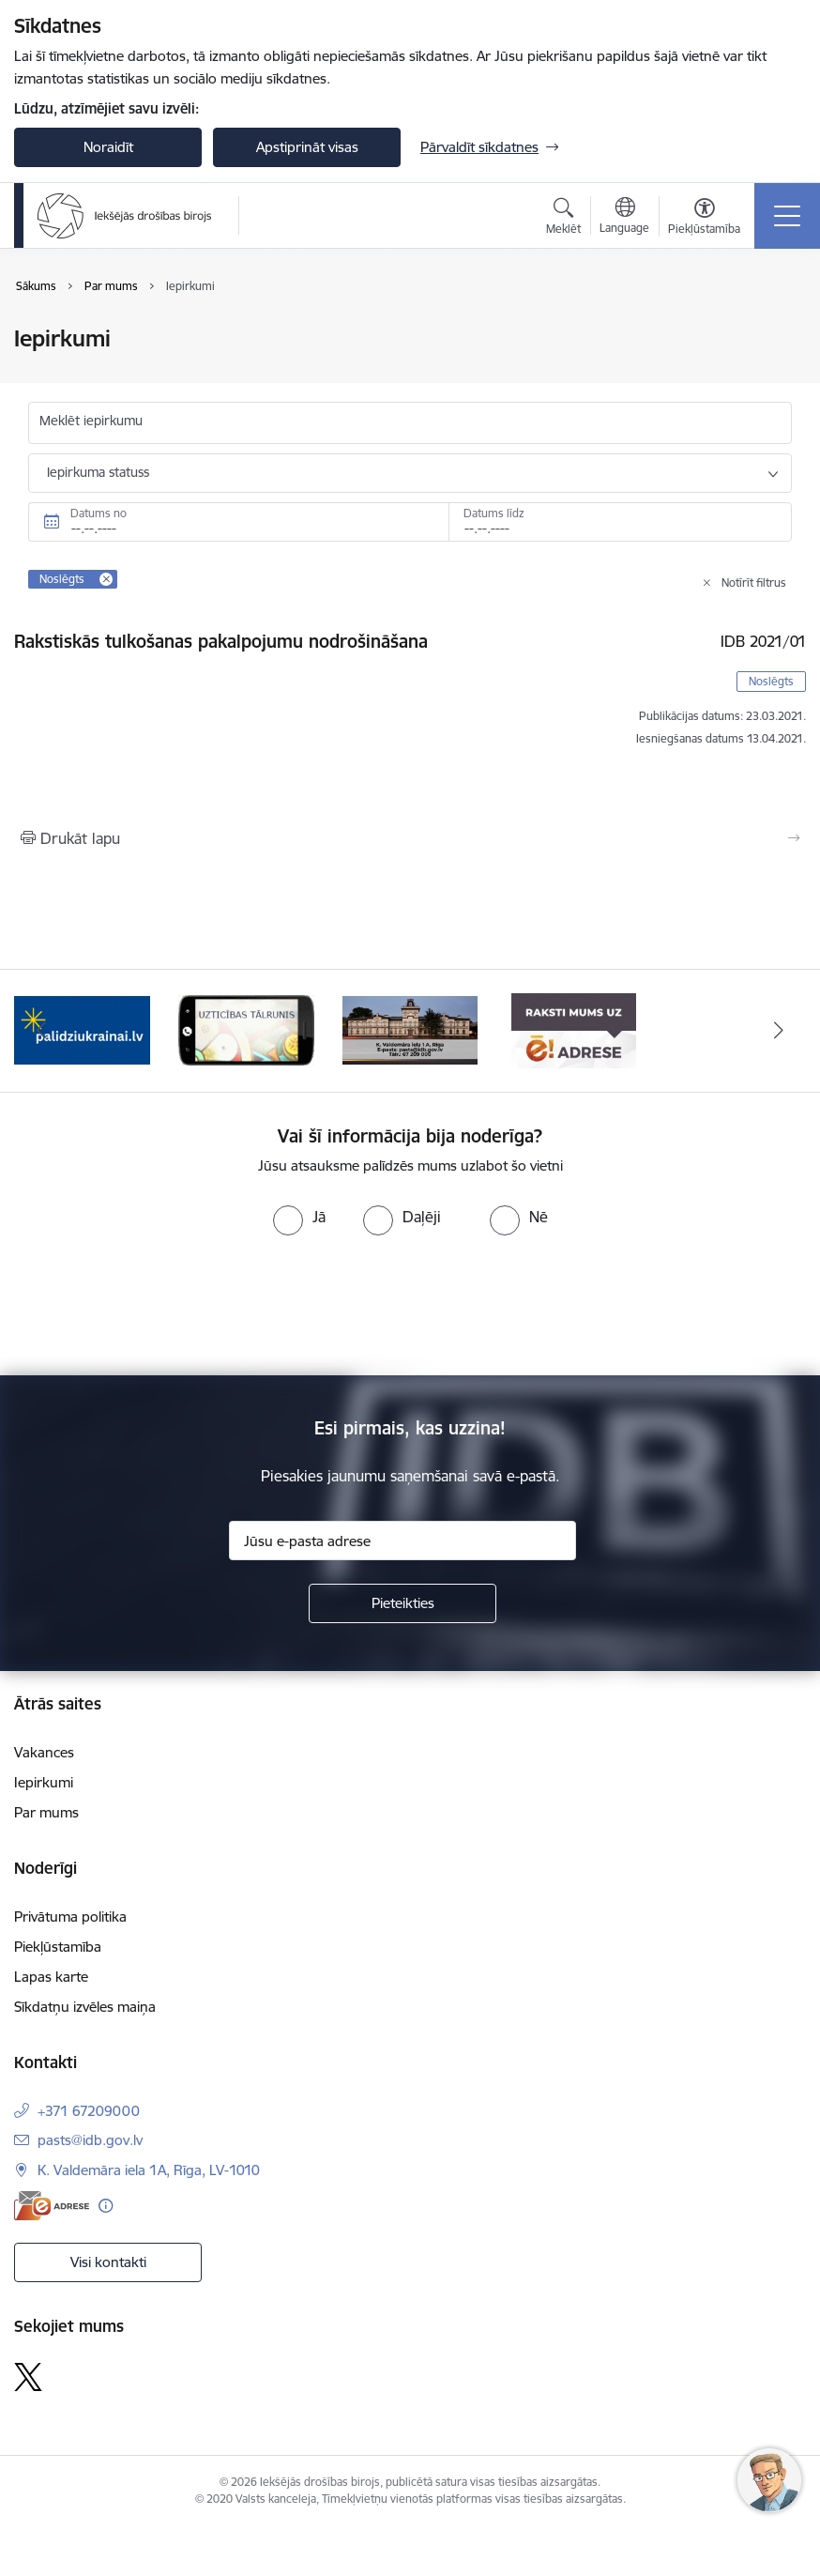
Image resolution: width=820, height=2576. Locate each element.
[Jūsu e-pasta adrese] (402, 1540)
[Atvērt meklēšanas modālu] (563, 218)
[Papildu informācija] (106, 2206)
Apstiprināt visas (307, 147)
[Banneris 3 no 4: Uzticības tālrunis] (246, 1029)
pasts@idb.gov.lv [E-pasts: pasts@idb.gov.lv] (90, 2140)
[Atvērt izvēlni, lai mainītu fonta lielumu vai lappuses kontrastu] (704, 218)
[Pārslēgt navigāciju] (787, 216)
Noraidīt (108, 147)
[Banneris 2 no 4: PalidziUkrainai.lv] (82, 1029)
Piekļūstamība (57, 1946)
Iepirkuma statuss (98, 472)
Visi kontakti (108, 2262)
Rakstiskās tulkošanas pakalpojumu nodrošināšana (221, 641)
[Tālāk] (779, 1031)
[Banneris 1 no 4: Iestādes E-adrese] (573, 1029)
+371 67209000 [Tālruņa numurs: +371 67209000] (89, 2111)
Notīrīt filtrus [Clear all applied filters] (753, 582)
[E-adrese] (51, 2205)
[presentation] (156, 1305)
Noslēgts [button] (771, 681)
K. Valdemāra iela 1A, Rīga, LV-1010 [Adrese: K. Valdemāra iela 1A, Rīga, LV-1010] (149, 2170)
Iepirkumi (43, 1782)
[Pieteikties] (402, 1603)
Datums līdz (493, 513)
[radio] (299, 1216)
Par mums (46, 1812)
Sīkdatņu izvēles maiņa (85, 2007)
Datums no (98, 513)
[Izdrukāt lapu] (410, 838)
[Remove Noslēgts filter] (106, 579)
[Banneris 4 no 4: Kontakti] (410, 1029)
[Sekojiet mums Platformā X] (28, 2377)
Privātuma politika (70, 1916)
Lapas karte (51, 1977)
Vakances (44, 1752)
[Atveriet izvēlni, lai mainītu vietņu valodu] (624, 217)
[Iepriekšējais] (41, 1031)
